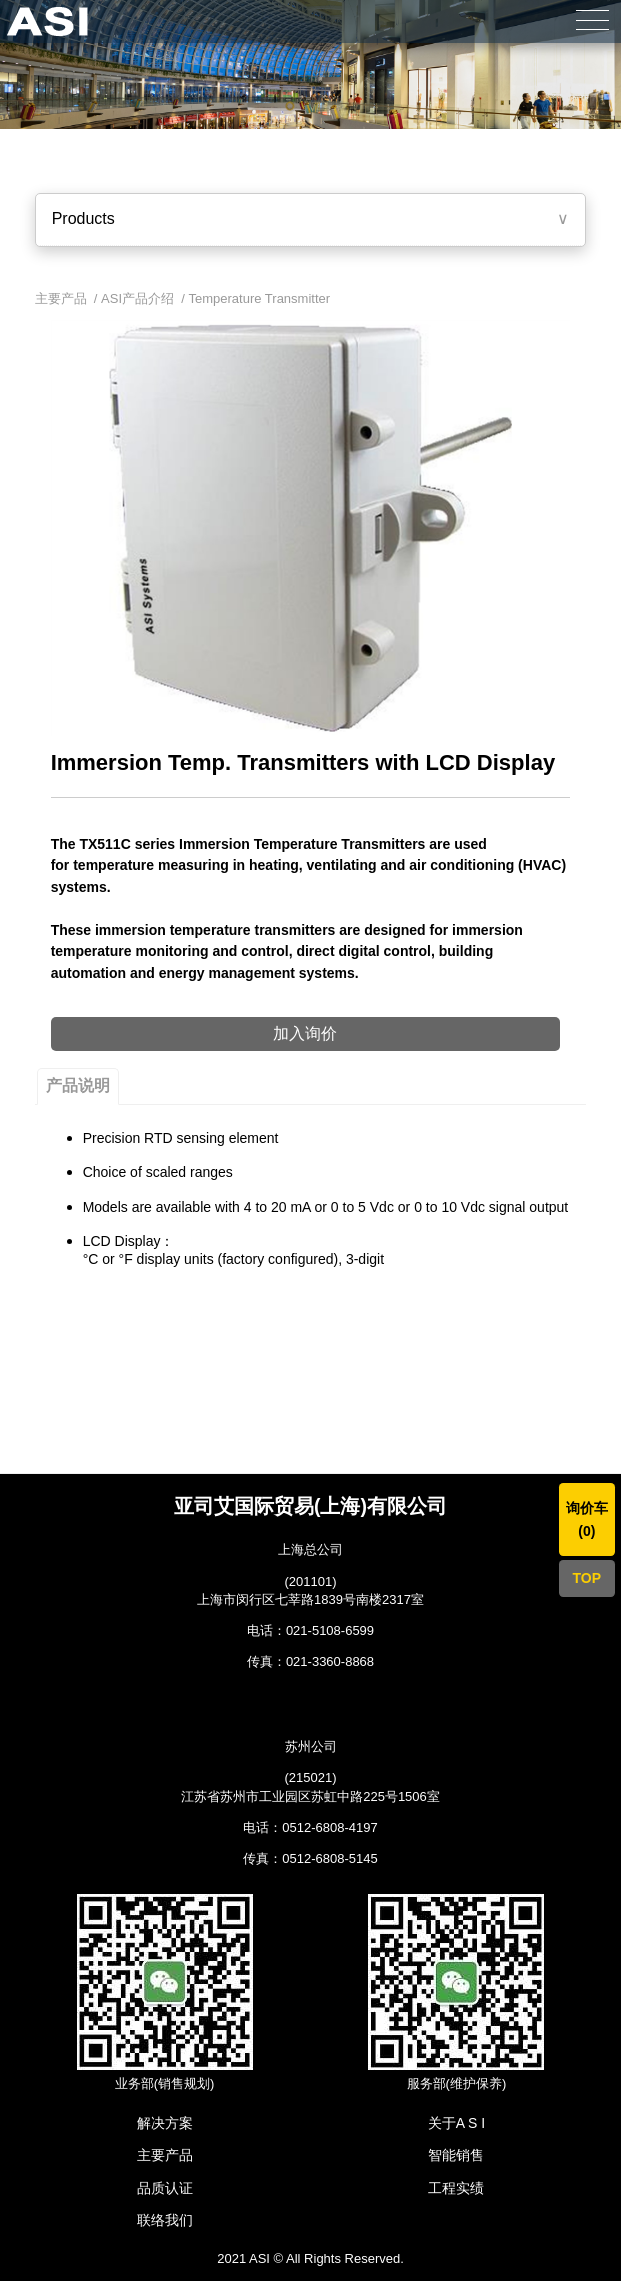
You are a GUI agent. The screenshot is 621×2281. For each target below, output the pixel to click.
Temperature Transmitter (260, 298)
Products (83, 218)
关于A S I (457, 2123)
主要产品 (165, 2155)
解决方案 (165, 2123)
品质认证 (165, 2188)
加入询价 (305, 1033)
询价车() (587, 1519)
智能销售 (456, 2155)
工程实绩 (456, 2188)
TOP (587, 1578)
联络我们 (165, 2220)
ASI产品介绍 (137, 298)
